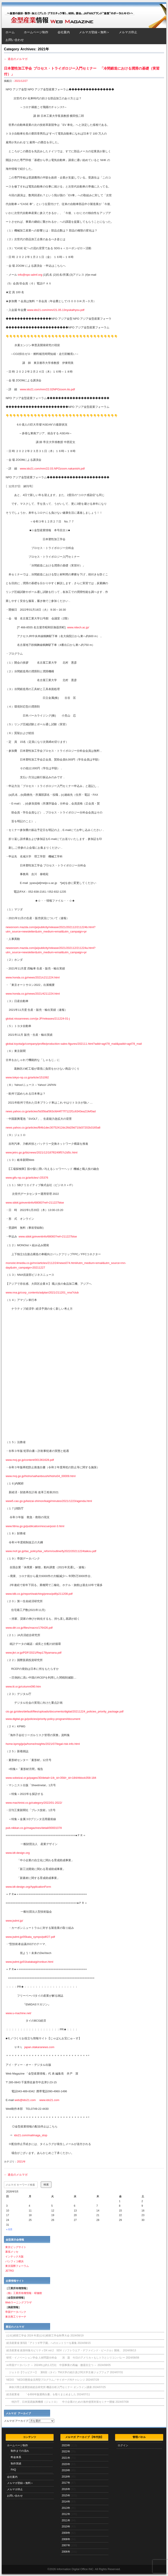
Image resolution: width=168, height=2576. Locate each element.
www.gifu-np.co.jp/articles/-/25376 (27, 1177)
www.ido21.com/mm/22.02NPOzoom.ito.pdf (47, 389)
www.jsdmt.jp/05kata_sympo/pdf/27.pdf (30, 1936)
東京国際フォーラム (17, 2266)
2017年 (66, 2482)
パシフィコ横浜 (14, 2261)
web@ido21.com (25, 2100)
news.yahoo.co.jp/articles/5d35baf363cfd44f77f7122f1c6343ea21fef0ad (51, 1111)
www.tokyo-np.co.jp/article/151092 (27, 1077)
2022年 (66, 2451)
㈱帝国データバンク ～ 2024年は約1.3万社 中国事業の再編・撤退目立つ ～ (51, 2365)
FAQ (13, 2469)
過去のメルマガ (16, 59)
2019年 (66, 2470)
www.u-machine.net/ (18, 2013)
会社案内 (64, 32)
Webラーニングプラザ (18, 2302)
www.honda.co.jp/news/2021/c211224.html (33, 977)
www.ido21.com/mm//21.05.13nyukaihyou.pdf (55, 310)
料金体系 (16, 2457)
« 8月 (9, 2229)
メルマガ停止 (128, 32)
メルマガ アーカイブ (16, 2420)
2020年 (66, 2464)
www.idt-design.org (18, 1852)
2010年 (66, 2526)
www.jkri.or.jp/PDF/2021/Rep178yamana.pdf (33, 1652)
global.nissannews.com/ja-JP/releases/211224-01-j (38, 1018)
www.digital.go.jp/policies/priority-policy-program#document (43, 1719)
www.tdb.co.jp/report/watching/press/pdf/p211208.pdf (39, 1593)
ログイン (123, 2445)
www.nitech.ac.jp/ (78, 627)
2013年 (66, 2507)
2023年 (66, 2445)
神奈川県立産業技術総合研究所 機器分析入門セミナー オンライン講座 (49, 2387)
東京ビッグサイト (15, 2247)
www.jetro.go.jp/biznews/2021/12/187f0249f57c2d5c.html (41, 1152)
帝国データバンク (15, 2311)
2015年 (66, 2495)
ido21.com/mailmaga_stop (30, 2135)
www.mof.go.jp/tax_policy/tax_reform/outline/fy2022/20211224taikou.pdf (51, 1551)
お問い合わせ (14, 40)
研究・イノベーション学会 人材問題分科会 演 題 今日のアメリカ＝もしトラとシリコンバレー (65, 2357)
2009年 (66, 2532)
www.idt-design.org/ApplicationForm (28, 1886)
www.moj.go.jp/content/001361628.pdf (30, 1459)
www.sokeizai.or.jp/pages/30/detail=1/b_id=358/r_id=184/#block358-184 (51, 1777)
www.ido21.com (49, 2100)
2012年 (66, 2514)
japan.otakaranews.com (39, 2047)
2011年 (66, 2520)
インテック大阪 (14, 2256)
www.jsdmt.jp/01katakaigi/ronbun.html (29, 1961)
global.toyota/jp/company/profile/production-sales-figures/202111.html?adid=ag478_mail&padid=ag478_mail (74, 1043)
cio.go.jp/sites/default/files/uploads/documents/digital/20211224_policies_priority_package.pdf (64, 1711)
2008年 (66, 2539)
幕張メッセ (11, 2251)
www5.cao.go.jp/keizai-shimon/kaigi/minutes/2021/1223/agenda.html (49, 1501)
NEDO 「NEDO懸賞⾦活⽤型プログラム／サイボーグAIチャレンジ (45, 2379)
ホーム (10, 32)
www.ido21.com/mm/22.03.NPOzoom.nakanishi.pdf (52, 468)
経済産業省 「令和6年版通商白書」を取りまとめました (41, 2394)
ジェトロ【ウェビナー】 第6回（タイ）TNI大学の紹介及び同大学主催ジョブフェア (57, 2372)
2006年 (66, 2551)
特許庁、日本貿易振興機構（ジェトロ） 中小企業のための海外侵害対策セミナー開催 (60, 2401)
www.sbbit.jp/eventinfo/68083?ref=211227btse (35, 1202)
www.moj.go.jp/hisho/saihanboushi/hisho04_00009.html (40, 1476)
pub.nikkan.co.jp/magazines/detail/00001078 (34, 1827)
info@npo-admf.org (30, 274)
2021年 (21, 2161)
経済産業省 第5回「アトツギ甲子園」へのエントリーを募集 (41, 2343)
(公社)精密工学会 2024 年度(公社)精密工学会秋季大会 (38, 2335)
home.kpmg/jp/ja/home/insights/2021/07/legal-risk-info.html (43, 1743)
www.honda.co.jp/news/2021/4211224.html (33, 993)
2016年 (66, 2489)
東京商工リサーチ (15, 2316)
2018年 (66, 2476)
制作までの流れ (20, 2450)
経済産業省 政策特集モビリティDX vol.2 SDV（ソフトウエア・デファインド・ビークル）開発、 (64, 2350)
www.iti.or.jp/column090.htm (23, 1686)
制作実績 (16, 2463)
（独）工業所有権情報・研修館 (23, 2293)
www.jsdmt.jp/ (14, 1920)
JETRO (9, 2270)
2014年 (66, 2501)
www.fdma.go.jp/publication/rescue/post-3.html (35, 1526)
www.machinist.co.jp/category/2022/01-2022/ (34, 1802)
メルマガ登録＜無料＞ (94, 32)
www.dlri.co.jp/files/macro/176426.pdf (29, 1627)
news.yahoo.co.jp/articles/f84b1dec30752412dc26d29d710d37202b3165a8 (53, 1127)
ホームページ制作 (36, 32)
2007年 (66, 2545)
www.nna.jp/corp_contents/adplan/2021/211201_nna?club (42, 1292)
